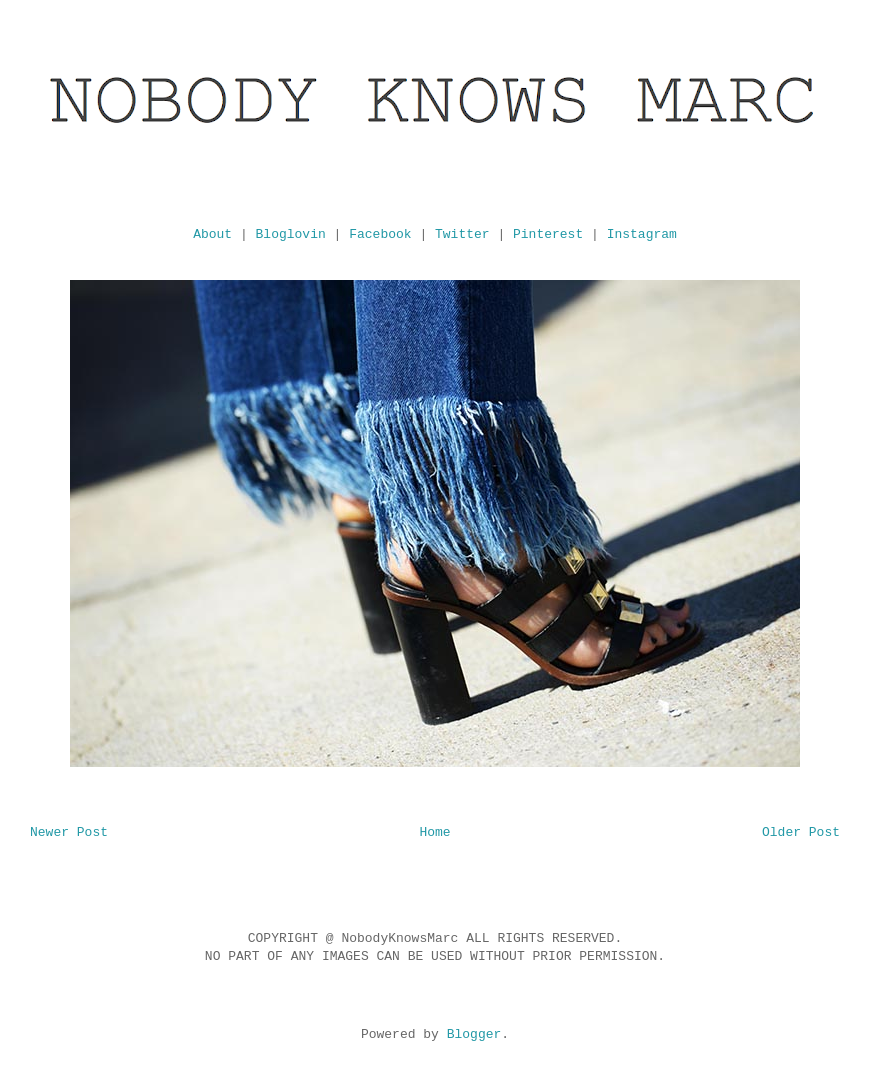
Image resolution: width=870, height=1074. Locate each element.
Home (434, 832)
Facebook (380, 234)
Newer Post (69, 832)
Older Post (801, 832)
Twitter (462, 234)
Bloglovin (291, 234)
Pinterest (548, 234)
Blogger (474, 1034)
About (212, 234)
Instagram (642, 234)
